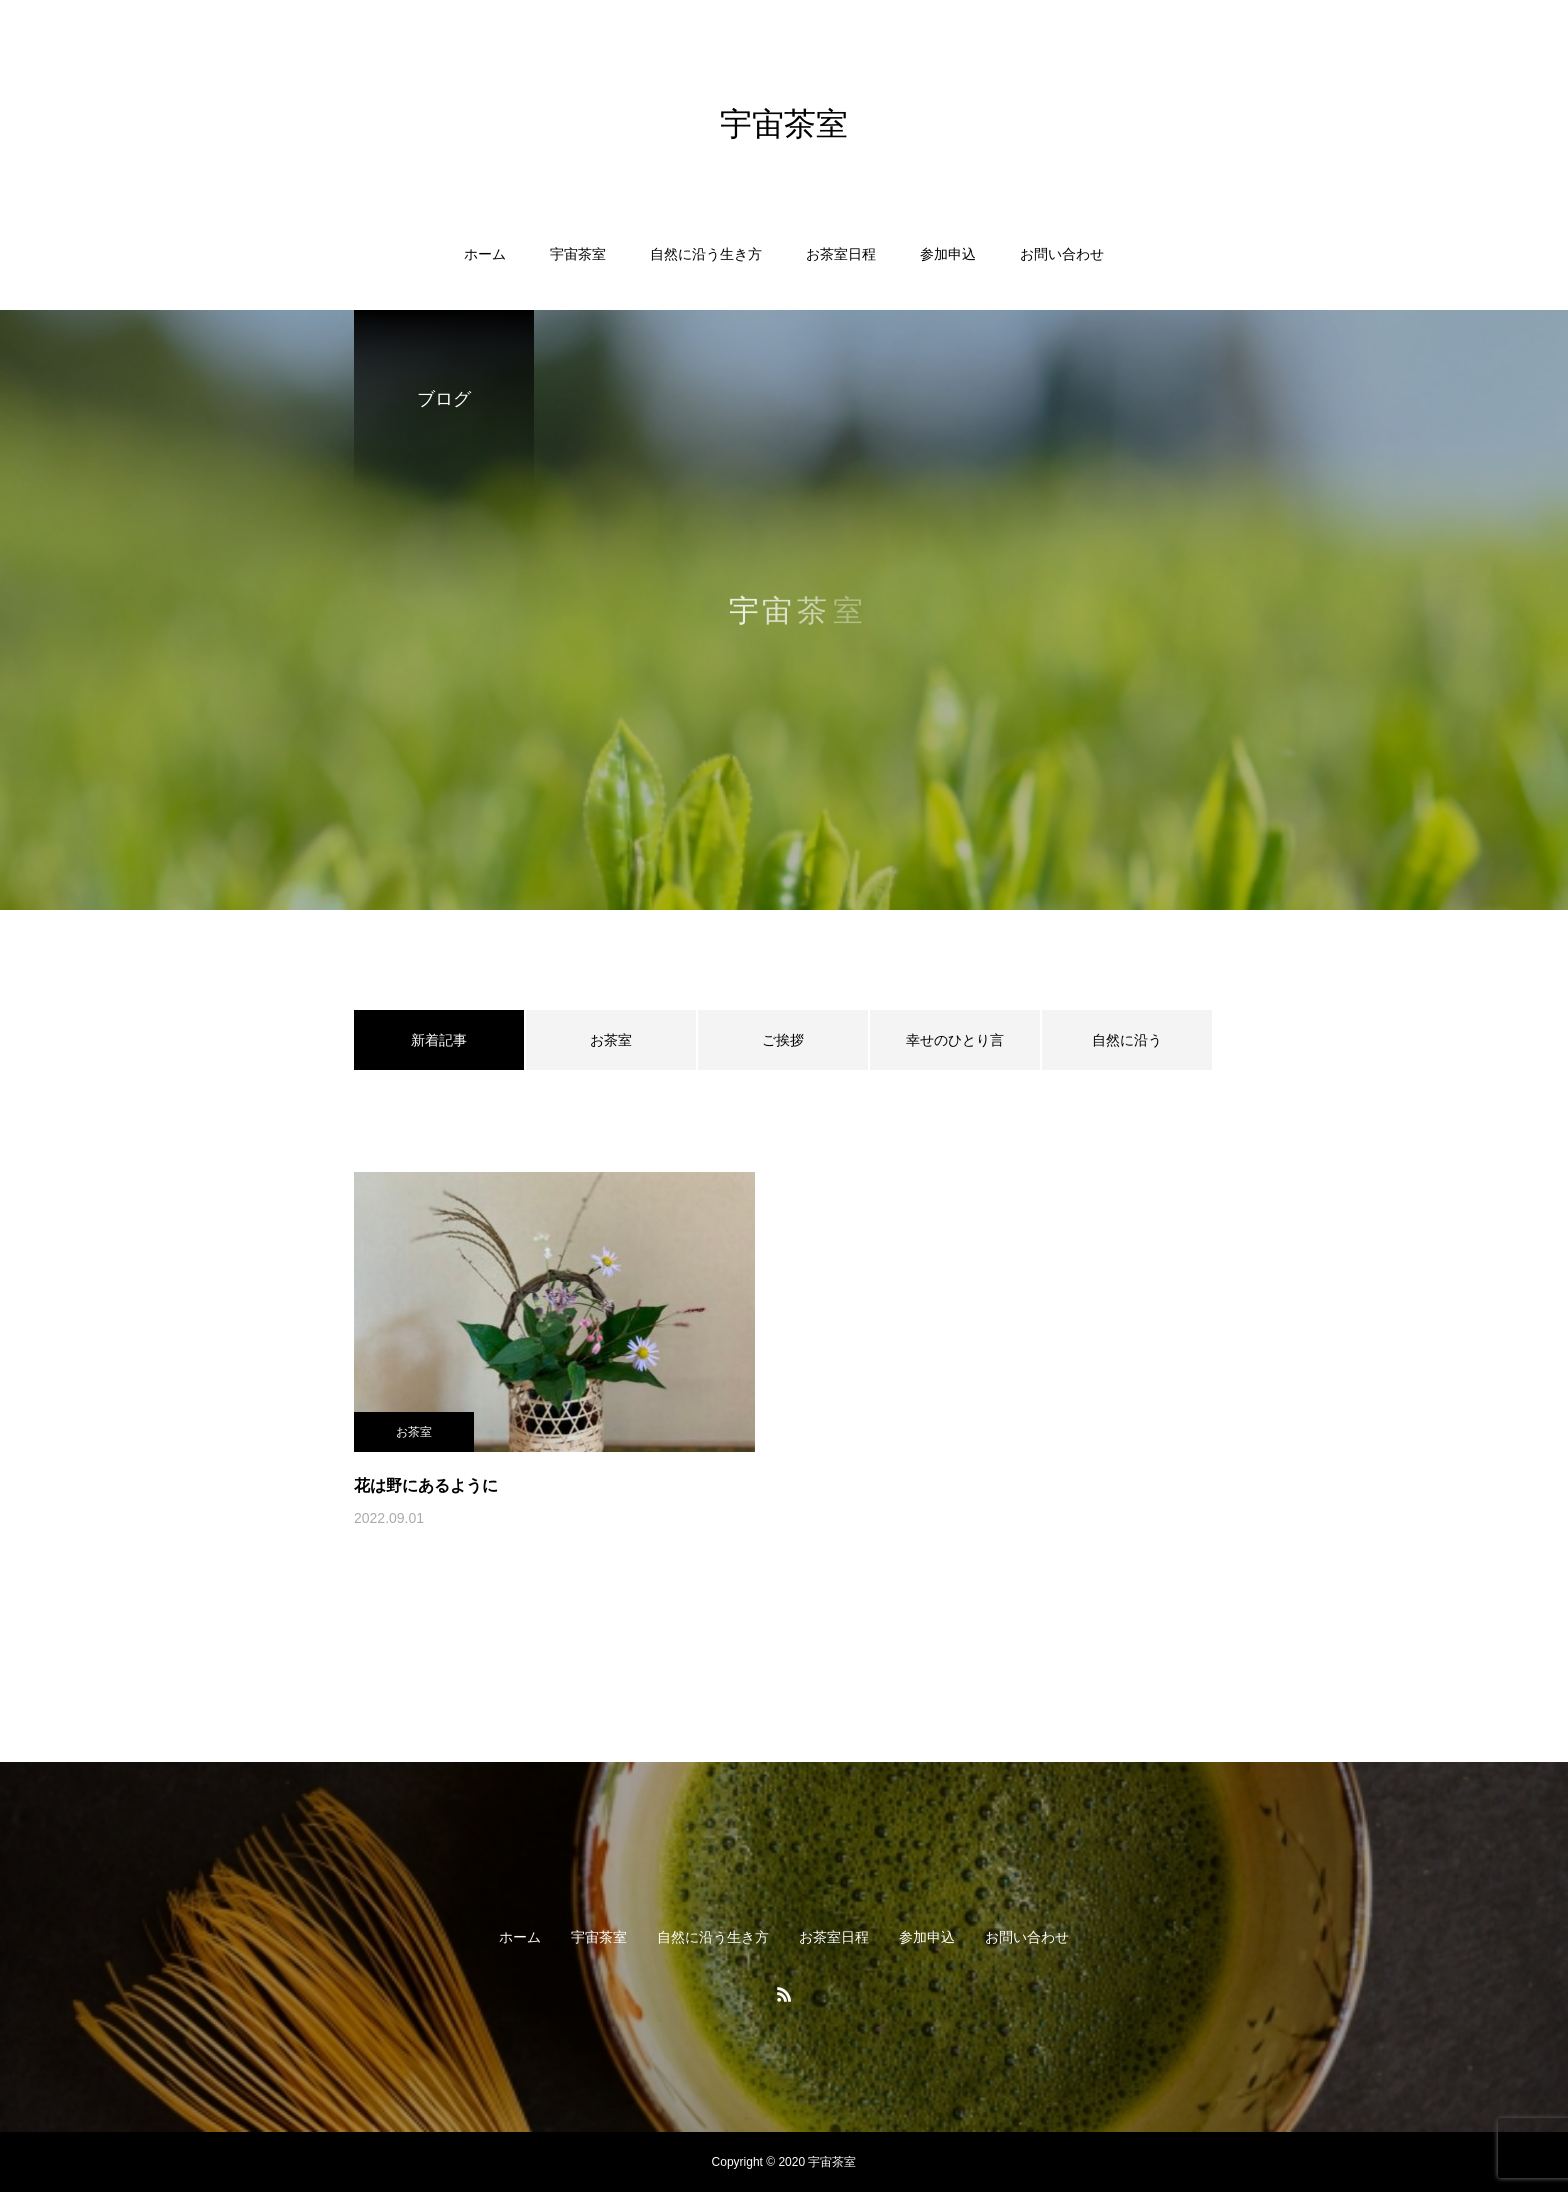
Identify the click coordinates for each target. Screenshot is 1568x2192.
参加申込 (948, 254)
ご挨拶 (783, 1040)
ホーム (485, 254)
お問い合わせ (1062, 254)
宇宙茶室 (578, 254)
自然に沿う (1127, 1040)
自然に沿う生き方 (706, 254)
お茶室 (611, 1040)
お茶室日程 (841, 254)
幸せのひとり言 (955, 1040)
